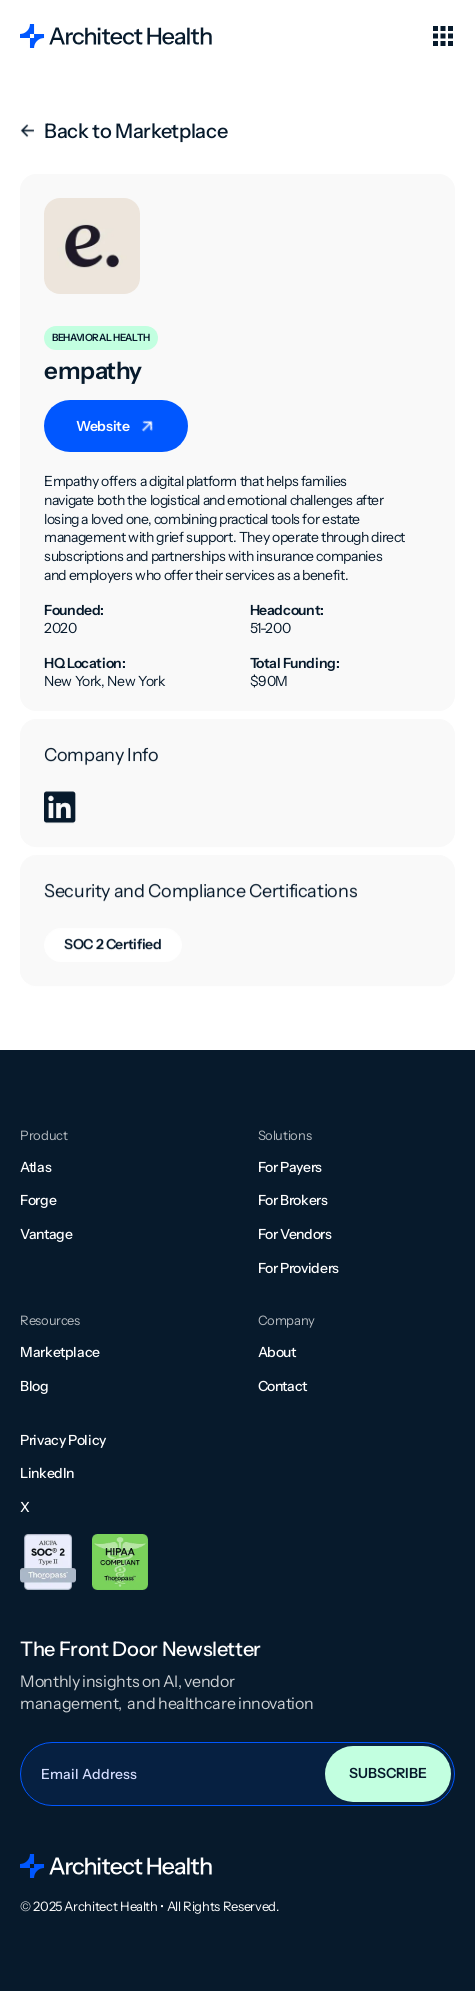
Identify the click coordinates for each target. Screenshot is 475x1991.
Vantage (46, 1234)
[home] (116, 36)
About (277, 1352)
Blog (34, 1386)
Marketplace (60, 1352)
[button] (443, 36)
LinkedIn (47, 1473)
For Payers (290, 1167)
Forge (38, 1200)
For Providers (298, 1268)
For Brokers (293, 1200)
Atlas (35, 1167)
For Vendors (295, 1234)
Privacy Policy (63, 1440)
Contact (282, 1386)
